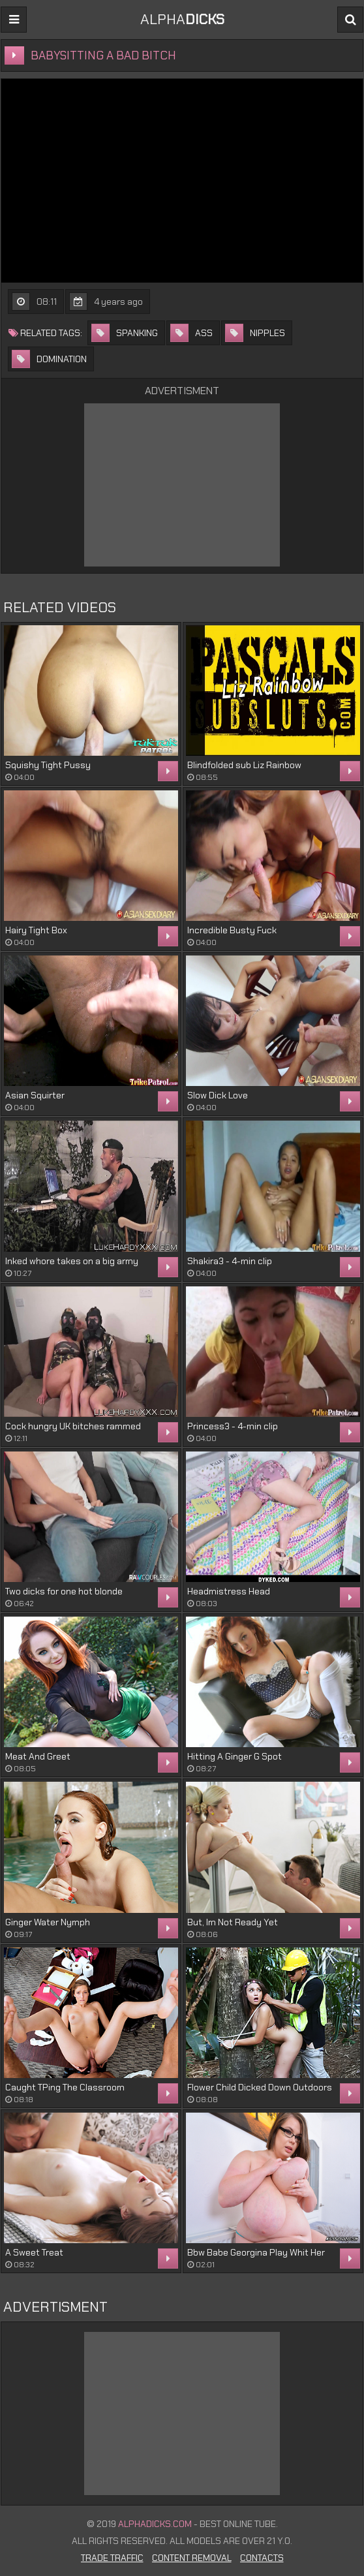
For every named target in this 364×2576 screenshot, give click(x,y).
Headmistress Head (228, 1591)
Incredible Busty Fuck (232, 930)
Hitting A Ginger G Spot (234, 1756)
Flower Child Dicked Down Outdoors (259, 2087)
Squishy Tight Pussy (48, 765)
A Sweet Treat (34, 2252)
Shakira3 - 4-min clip (229, 1261)
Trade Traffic (112, 2558)
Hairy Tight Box (36, 930)
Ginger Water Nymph (47, 1922)
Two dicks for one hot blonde (64, 1591)
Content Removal (192, 2558)
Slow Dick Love (217, 1095)
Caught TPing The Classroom (65, 2087)
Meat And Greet (37, 1756)
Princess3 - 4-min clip (232, 1426)
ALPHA (182, 19)
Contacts (262, 2558)
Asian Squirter (35, 1095)
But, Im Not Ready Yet (232, 1922)
